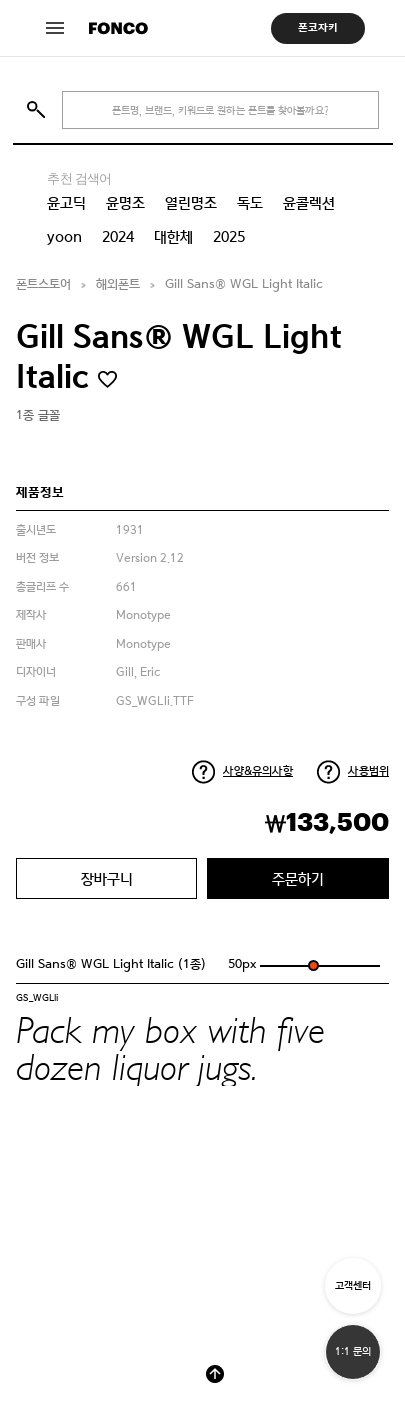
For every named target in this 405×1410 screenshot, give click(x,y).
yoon (64, 237)
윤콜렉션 (309, 203)
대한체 (173, 237)
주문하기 (298, 878)
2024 (118, 237)
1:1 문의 (353, 1351)
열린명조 (191, 203)
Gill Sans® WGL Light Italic (244, 284)
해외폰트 (118, 284)
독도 (250, 203)
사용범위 (368, 771)
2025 (229, 237)
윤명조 (125, 203)
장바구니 (107, 878)
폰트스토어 (43, 284)
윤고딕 (66, 203)
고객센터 (353, 1285)
